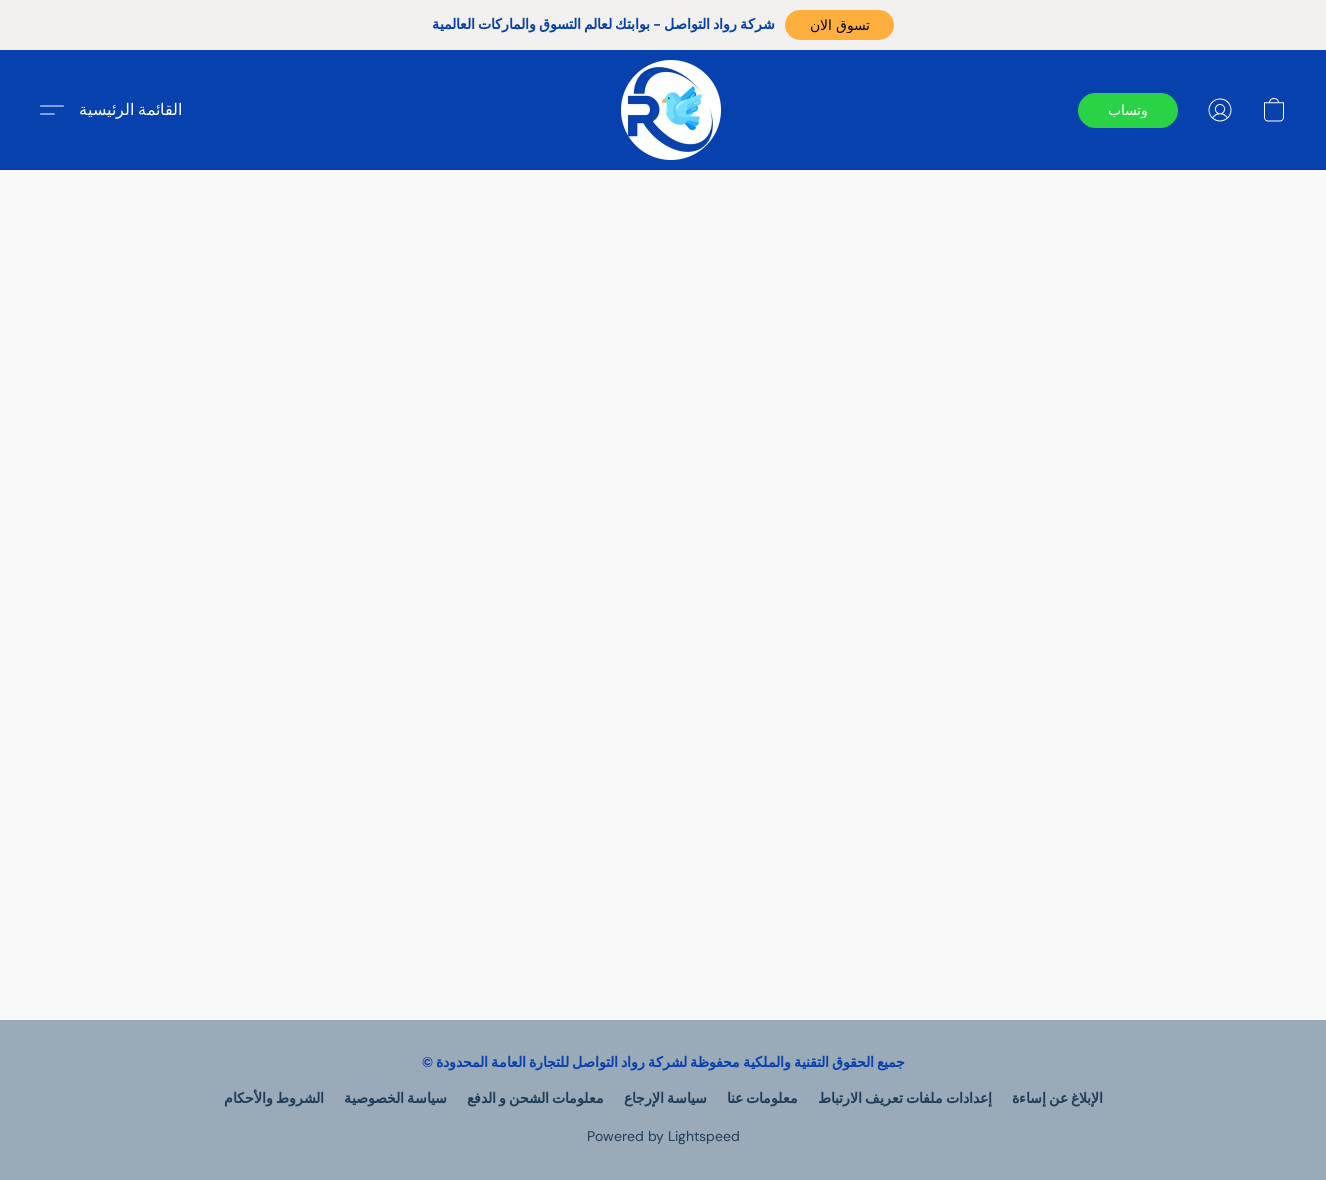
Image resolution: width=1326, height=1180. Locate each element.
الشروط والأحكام (274, 1098)
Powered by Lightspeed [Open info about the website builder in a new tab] (663, 1136)
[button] (839, 25)
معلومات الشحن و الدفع (535, 1098)
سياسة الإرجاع (665, 1098)
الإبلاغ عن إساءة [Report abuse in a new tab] (1057, 1098)
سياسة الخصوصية (395, 1098)
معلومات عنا (762, 1098)
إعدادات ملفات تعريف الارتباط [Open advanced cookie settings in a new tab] (905, 1098)
